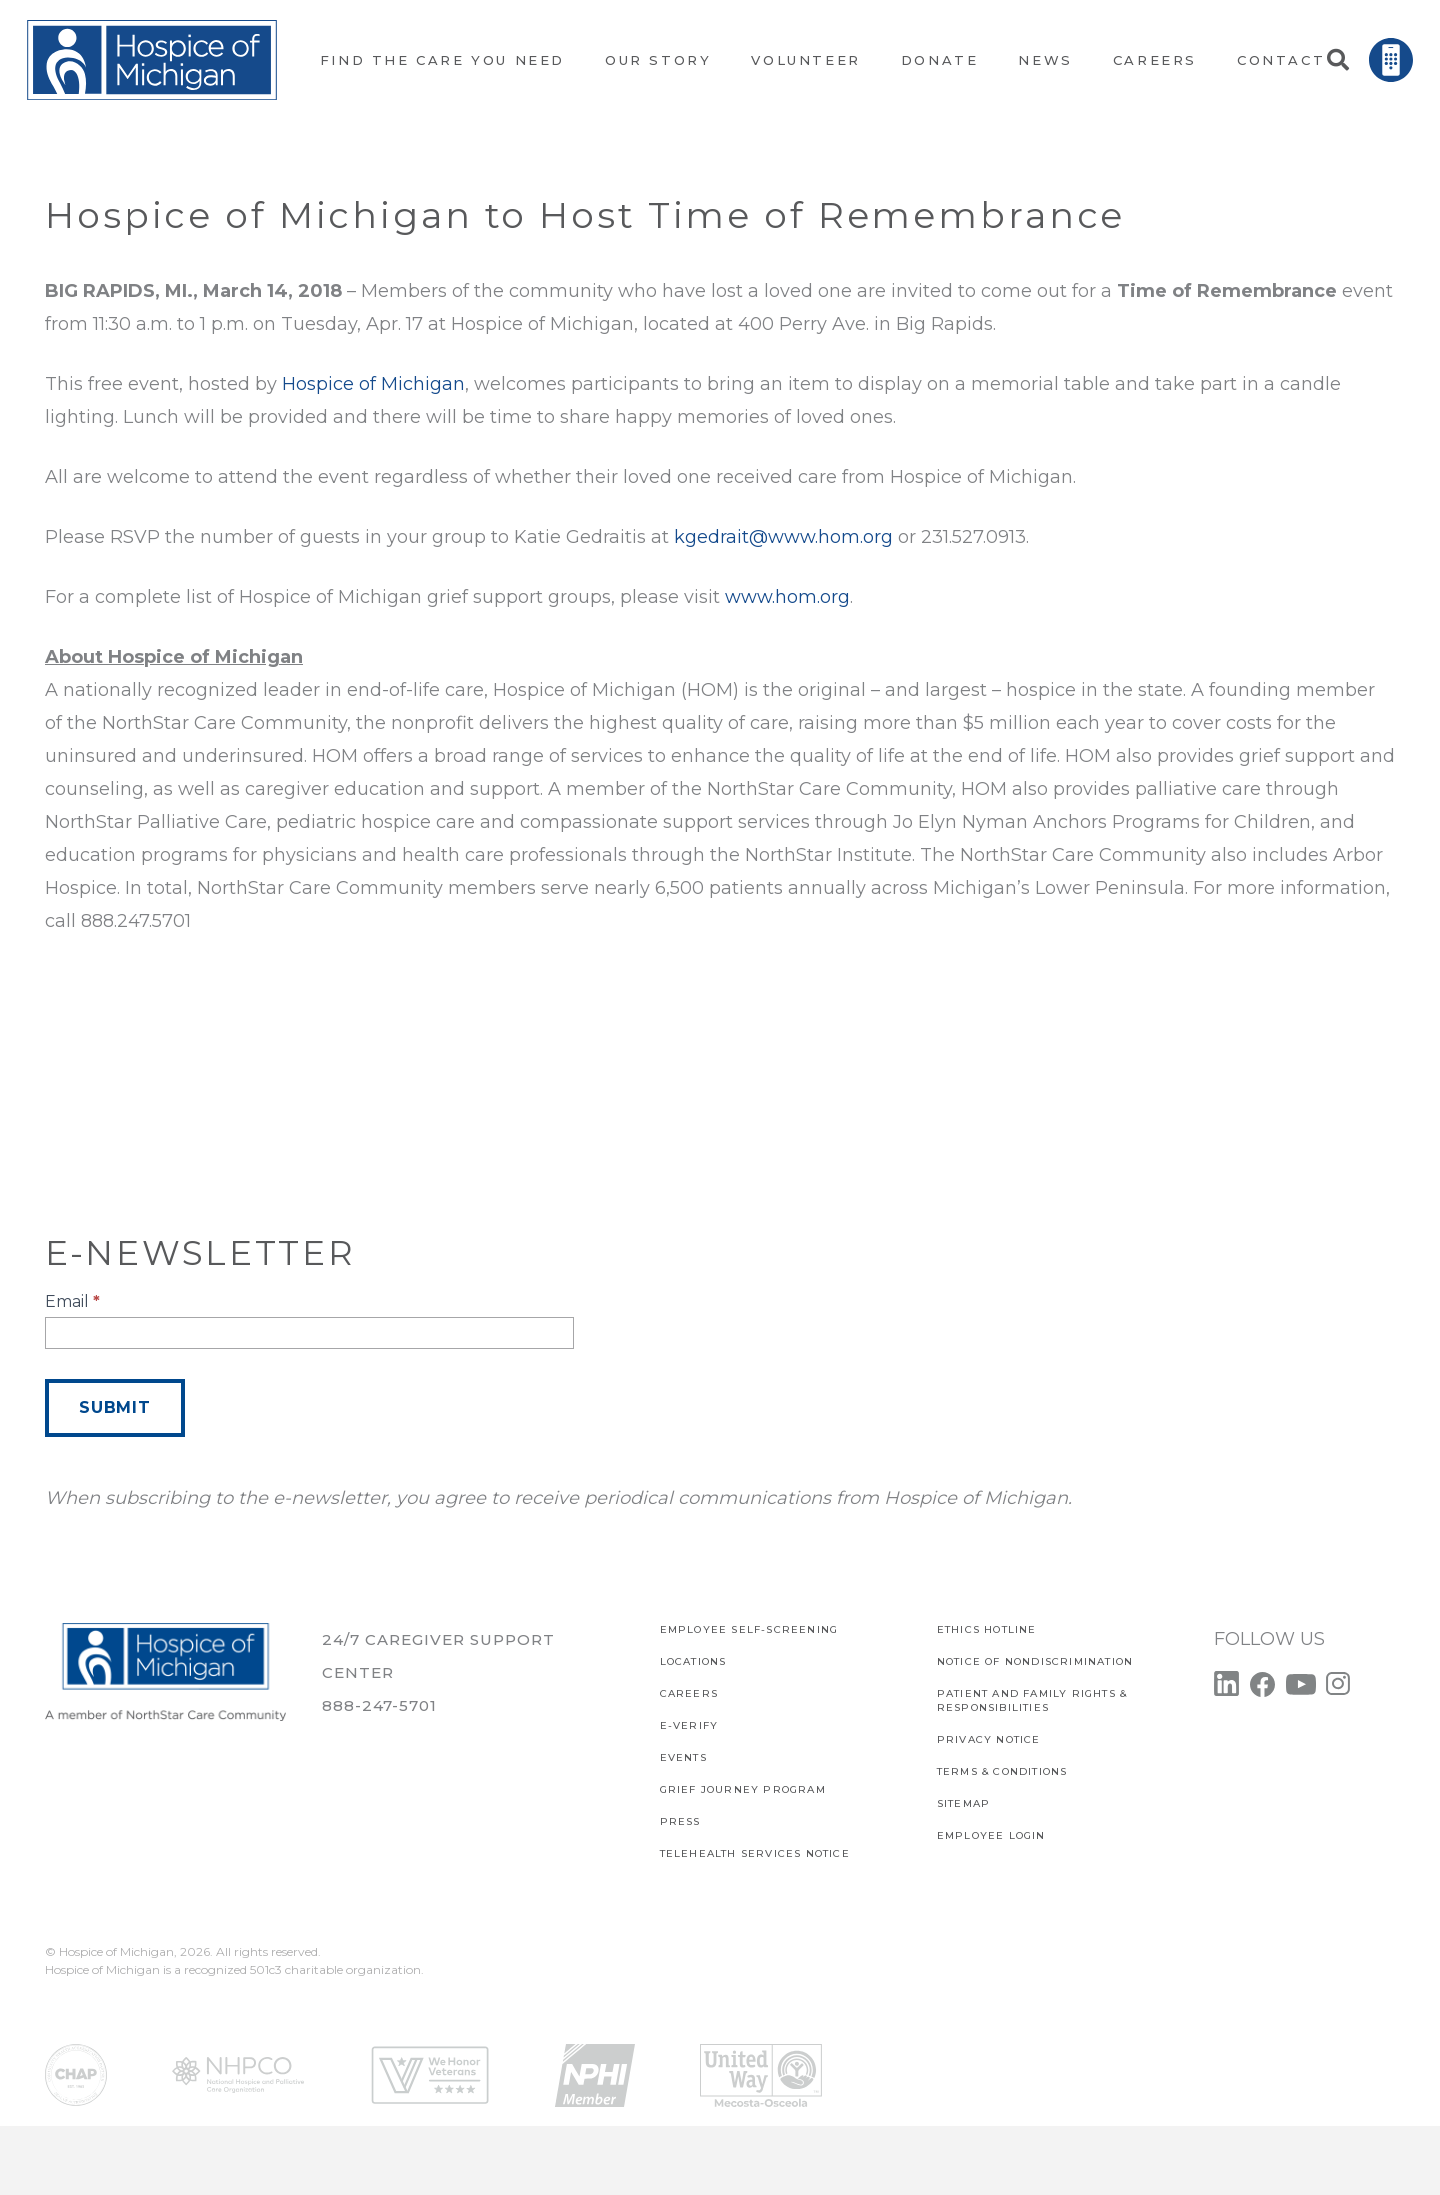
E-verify (689, 1725)
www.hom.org (787, 597)
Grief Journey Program (743, 1789)
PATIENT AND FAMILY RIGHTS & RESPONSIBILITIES (1032, 1700)
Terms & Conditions (1002, 1771)
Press (680, 1821)
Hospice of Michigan (373, 384)
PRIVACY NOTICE (989, 1739)
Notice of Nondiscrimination (1035, 1661)
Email (72, 1301)
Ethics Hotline (987, 1629)
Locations (693, 1661)
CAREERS (689, 1693)
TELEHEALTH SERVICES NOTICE (755, 1853)
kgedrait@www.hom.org (783, 537)
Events (683, 1757)
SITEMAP (963, 1803)
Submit (115, 1407)
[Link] (152, 60)
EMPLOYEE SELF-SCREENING (749, 1629)
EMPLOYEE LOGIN (991, 1835)
